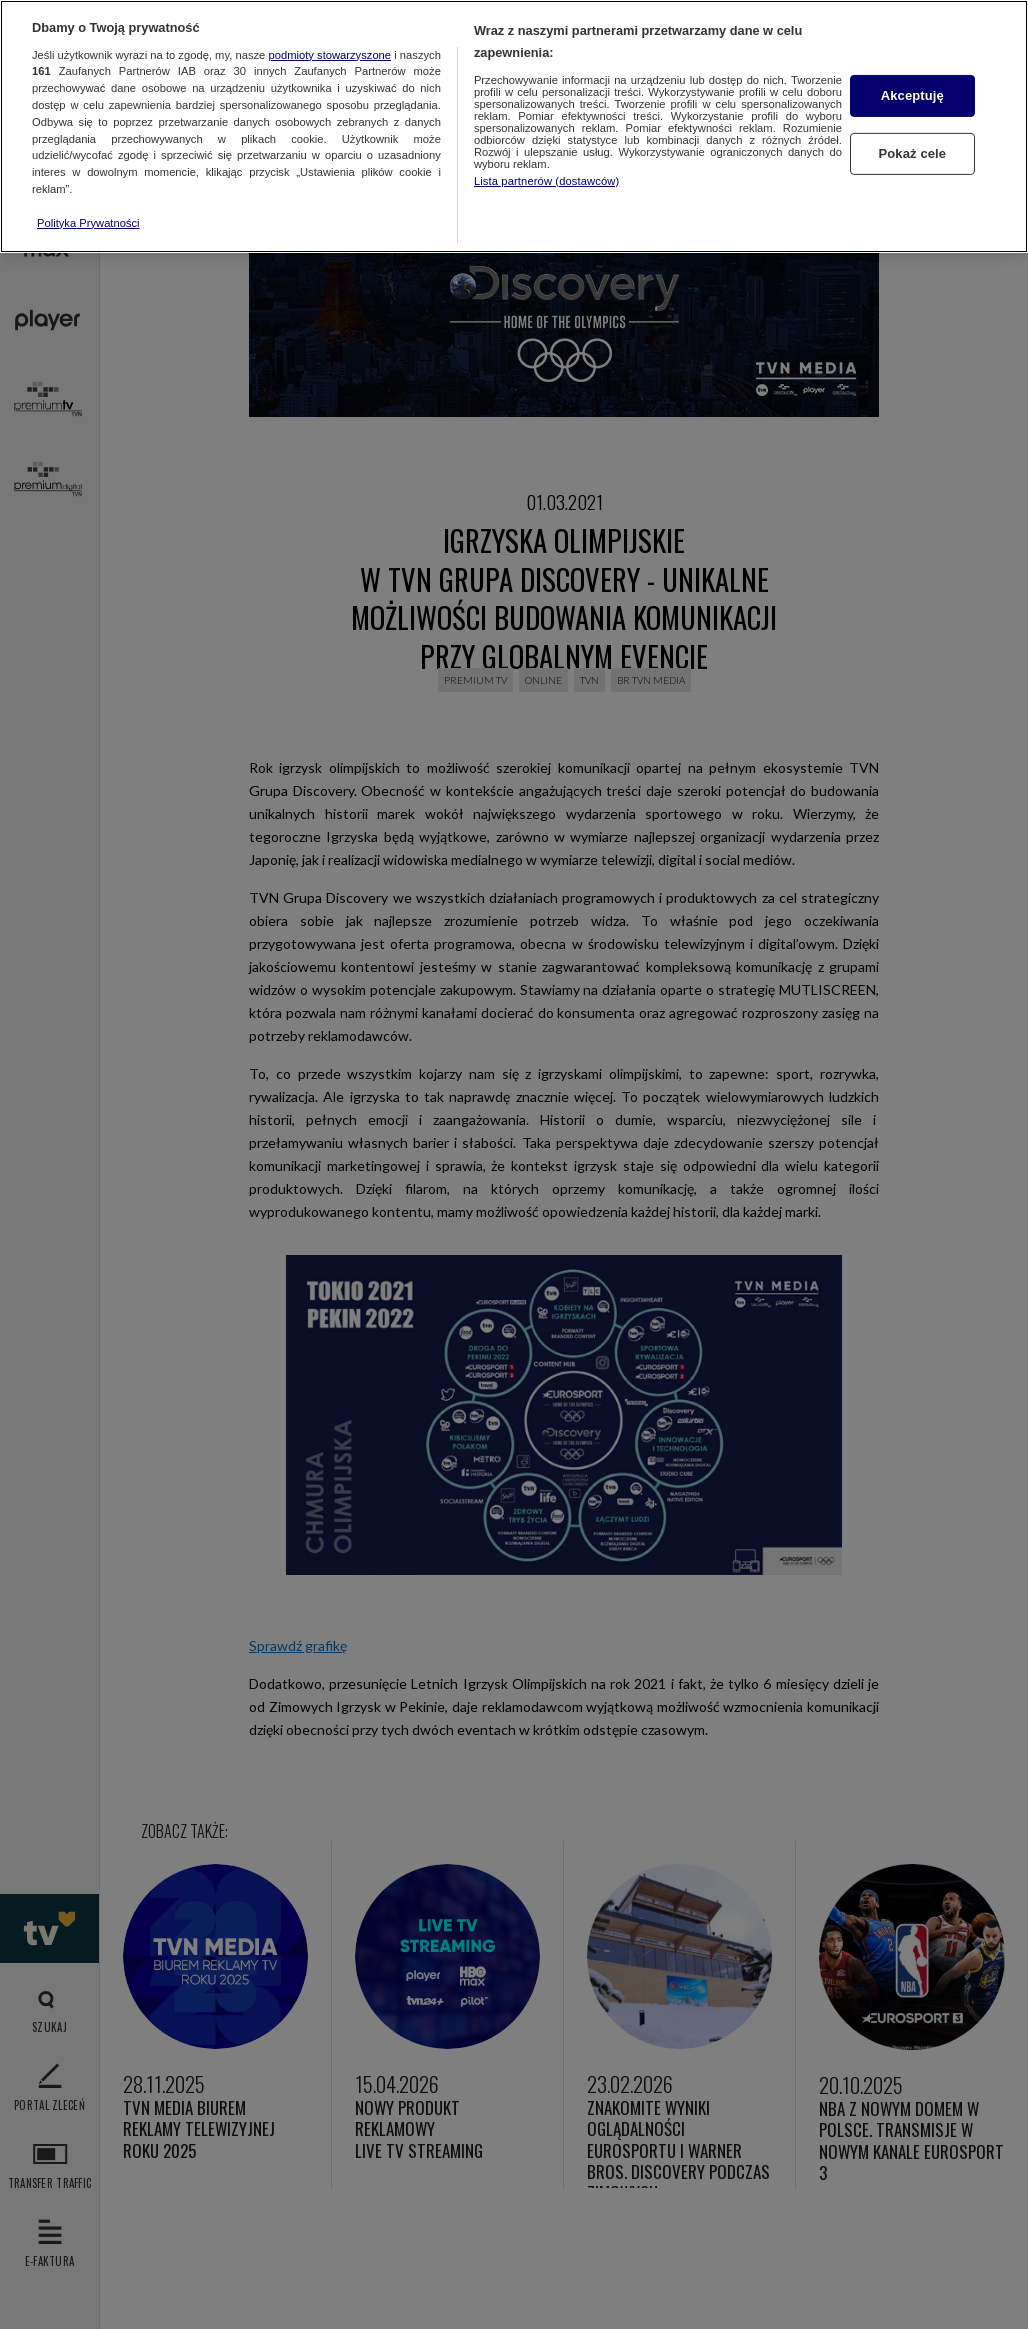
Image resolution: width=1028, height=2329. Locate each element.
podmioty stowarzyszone (330, 55)
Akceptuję (912, 95)
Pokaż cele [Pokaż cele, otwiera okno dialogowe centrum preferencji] (912, 153)
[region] (514, 126)
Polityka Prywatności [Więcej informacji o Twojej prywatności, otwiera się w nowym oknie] (88, 223)
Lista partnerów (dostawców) (546, 181)
